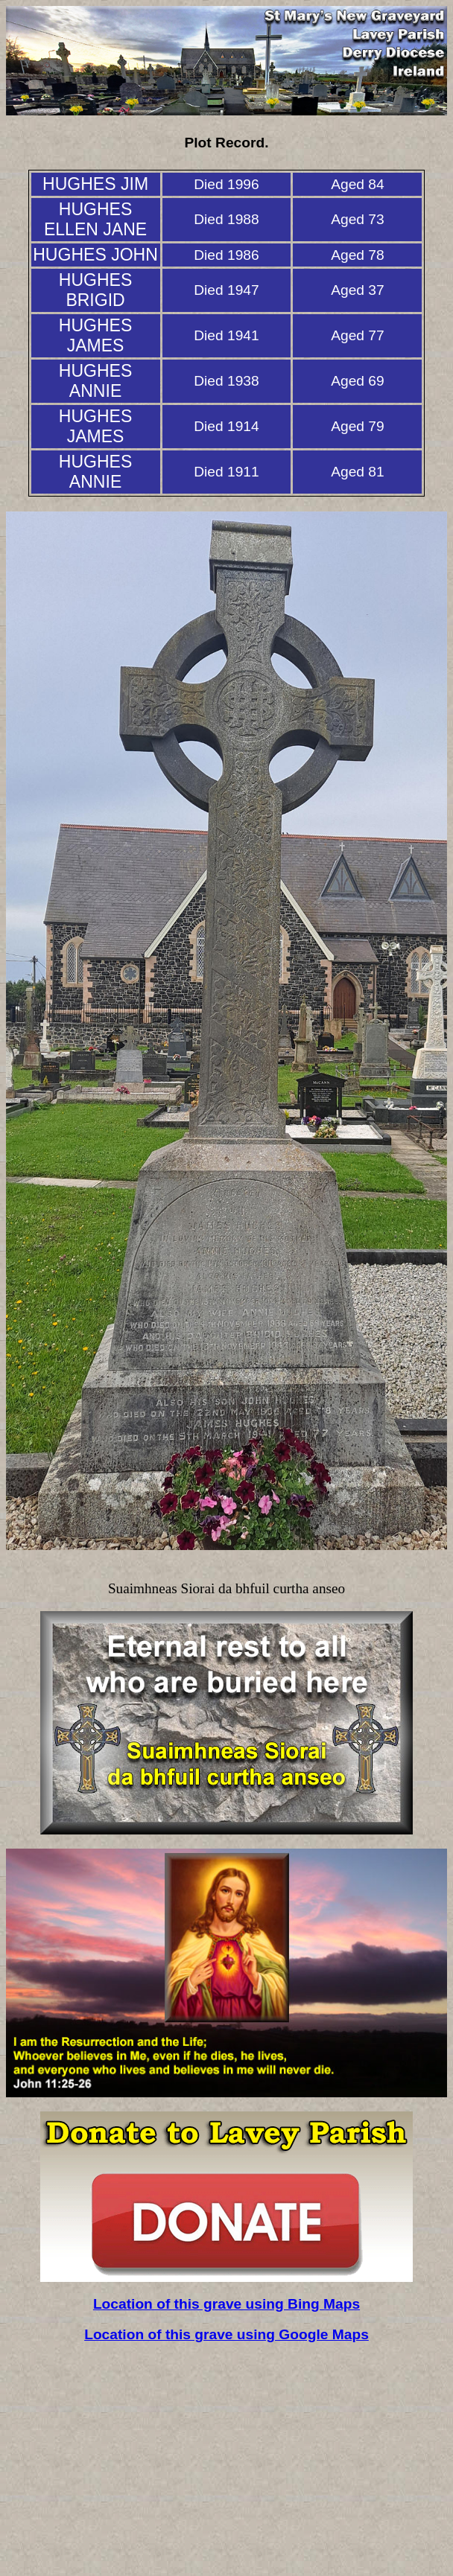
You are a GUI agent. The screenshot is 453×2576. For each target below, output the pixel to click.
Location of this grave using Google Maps (226, 2334)
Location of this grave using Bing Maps (226, 2304)
